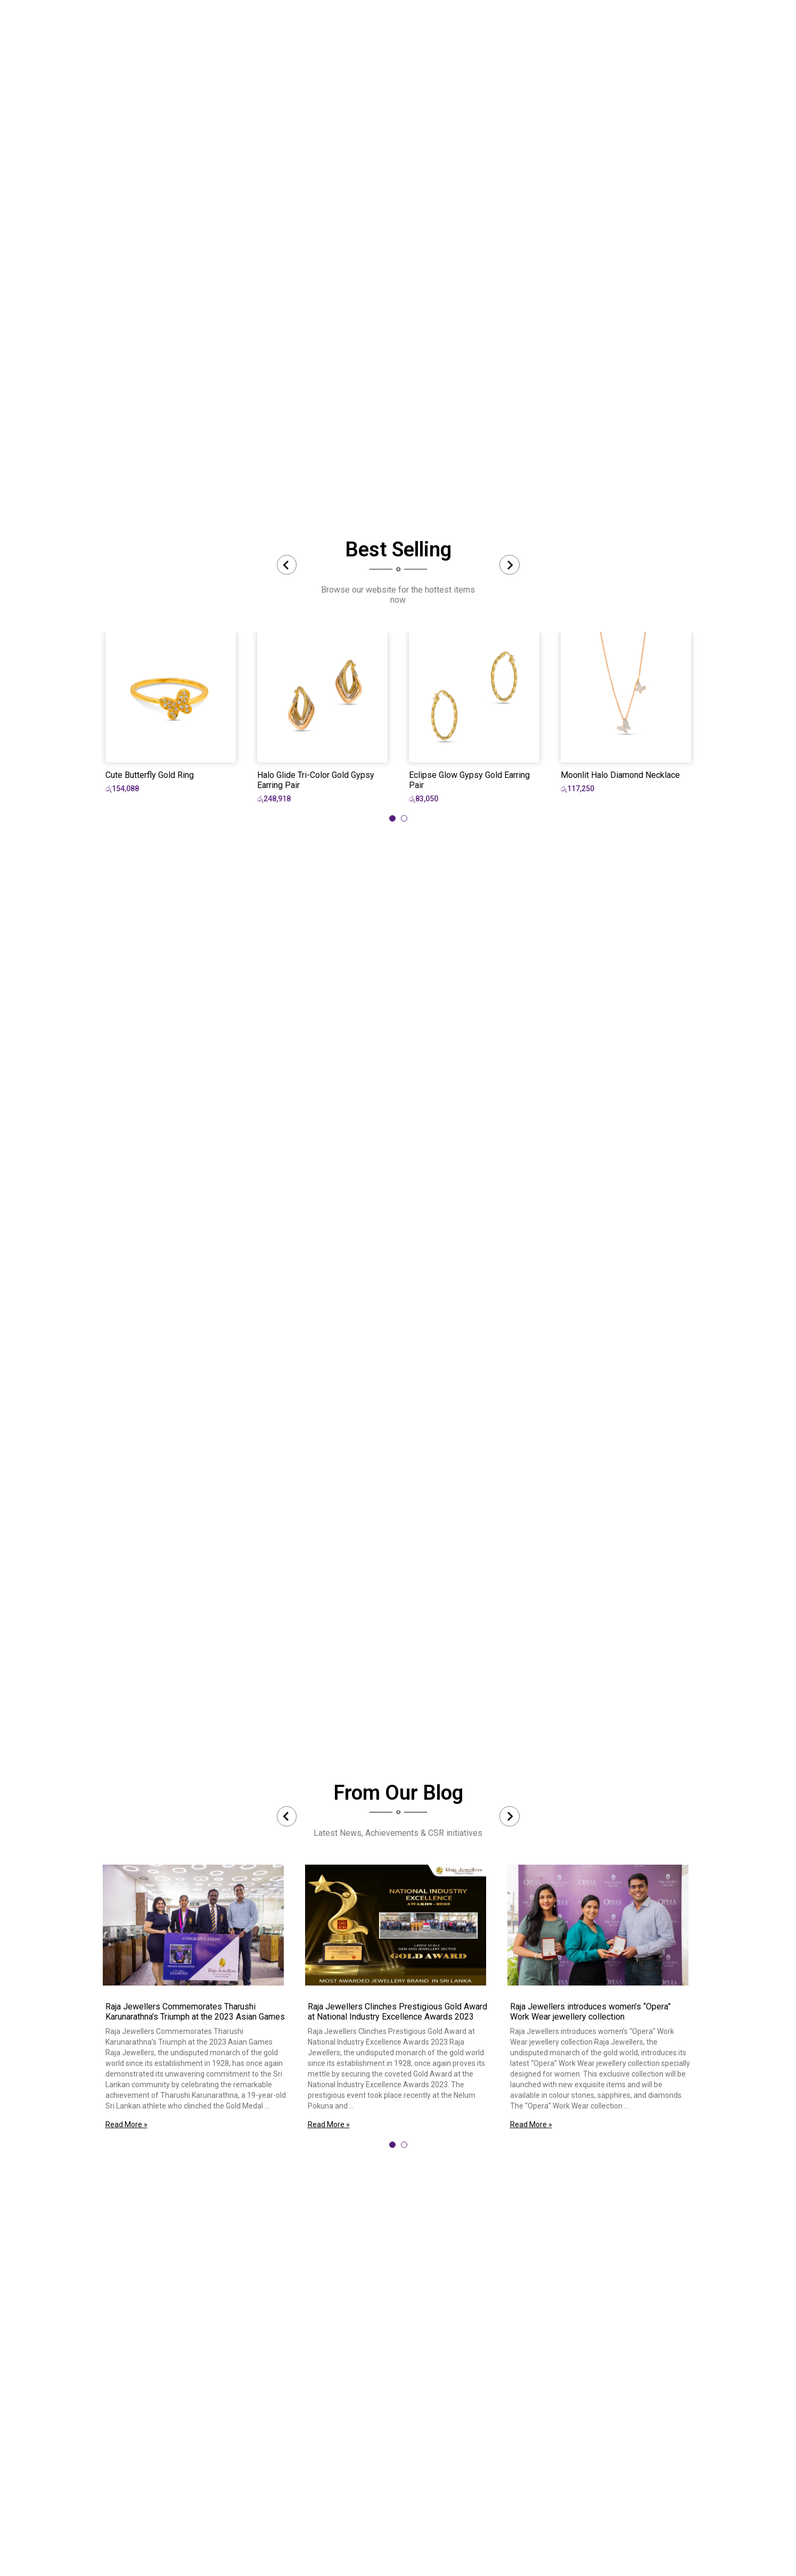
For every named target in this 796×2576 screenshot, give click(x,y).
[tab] (392, 818)
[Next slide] (509, 565)
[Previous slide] (287, 565)
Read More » (126, 2124)
